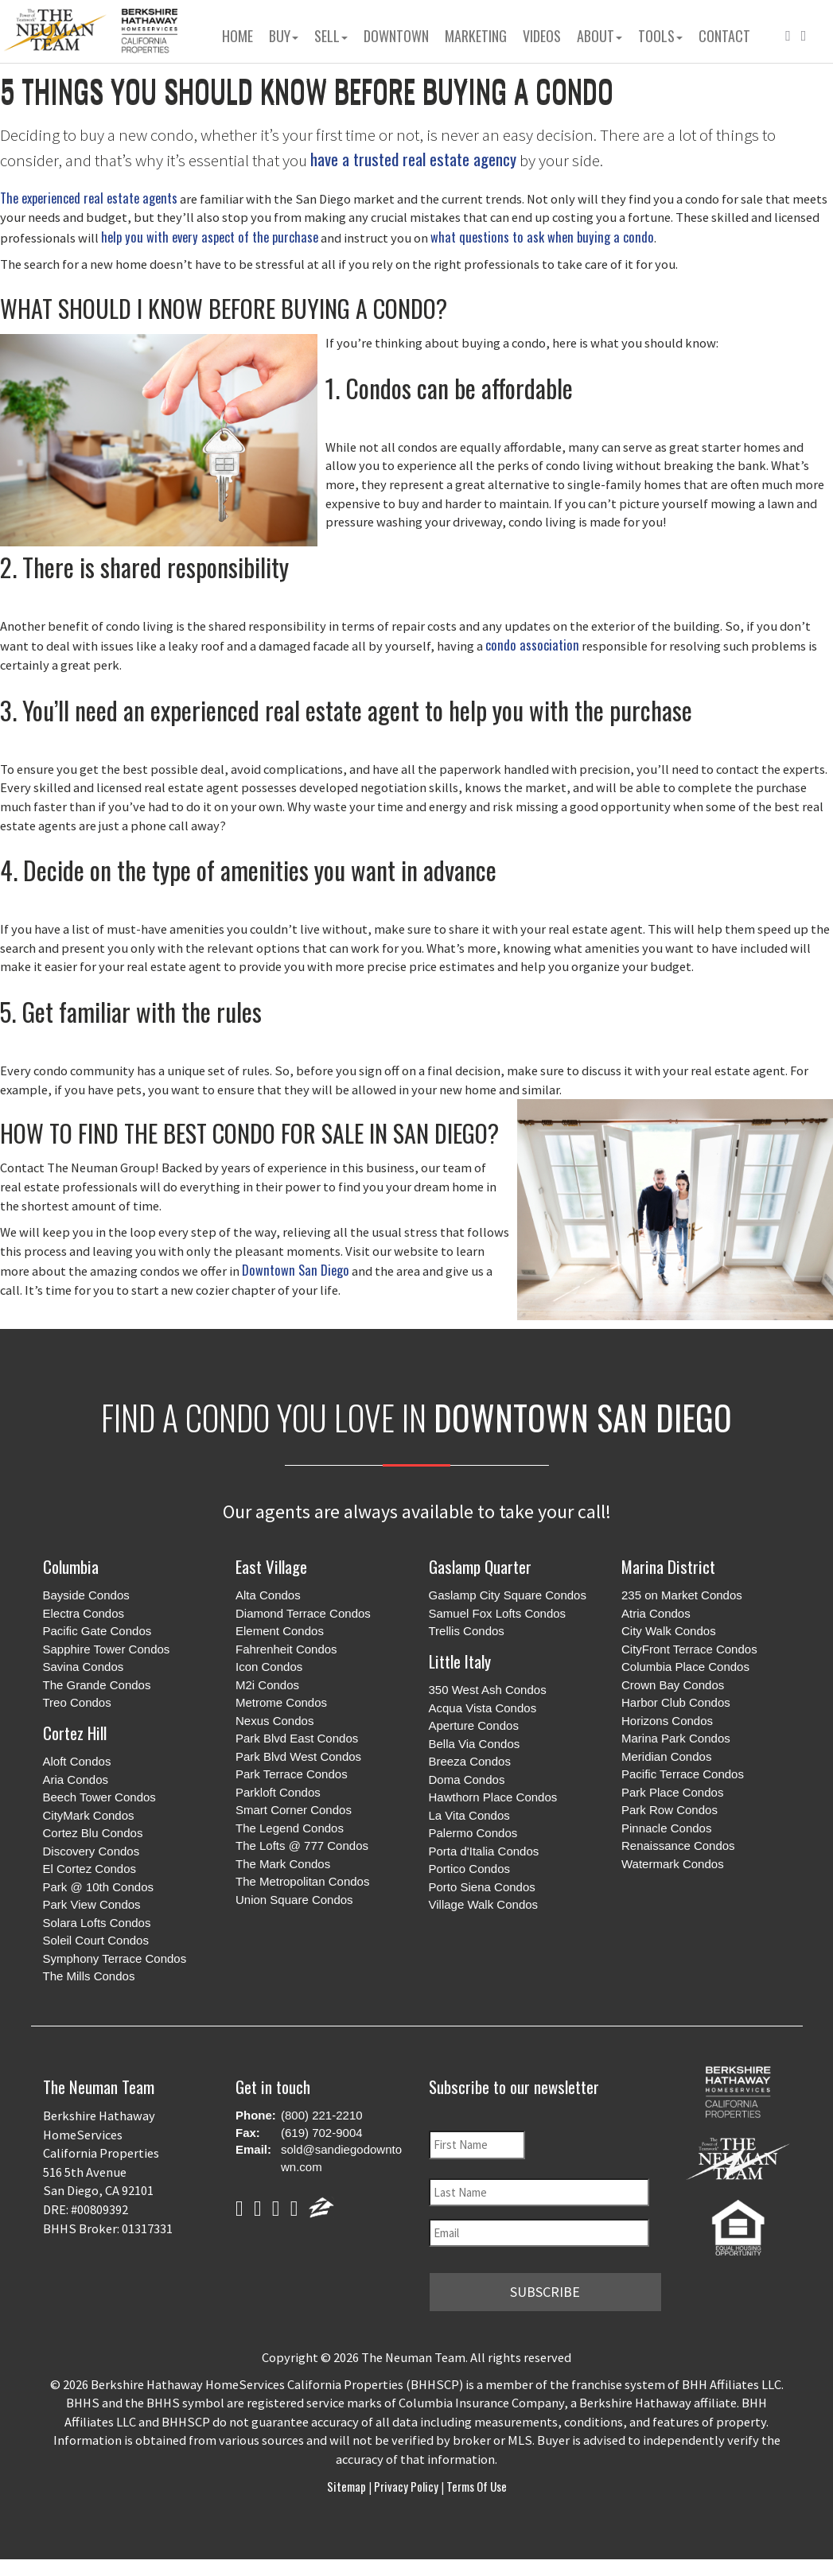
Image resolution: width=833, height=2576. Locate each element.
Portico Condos (470, 1868)
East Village (271, 1566)
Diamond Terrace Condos (303, 1613)
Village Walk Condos (484, 1904)
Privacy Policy (406, 2485)
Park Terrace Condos (291, 1774)
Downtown (396, 35)
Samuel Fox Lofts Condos (497, 1613)
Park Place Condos (672, 1792)
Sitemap (347, 2485)
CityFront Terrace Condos (689, 1649)
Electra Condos (84, 1613)
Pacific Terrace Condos (682, 1774)
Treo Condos (77, 1702)
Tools (660, 35)
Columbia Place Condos (685, 1666)
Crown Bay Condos (672, 1685)
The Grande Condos (97, 1685)
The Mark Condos (282, 1864)
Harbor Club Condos (675, 1702)
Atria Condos (656, 1613)
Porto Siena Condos (482, 1887)
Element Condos (279, 1631)
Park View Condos (92, 1904)
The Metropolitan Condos (302, 1881)
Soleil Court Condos (96, 1940)
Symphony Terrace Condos (115, 1958)
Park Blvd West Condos (298, 1756)
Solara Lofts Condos (97, 1922)
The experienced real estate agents (88, 198)
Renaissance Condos (678, 1845)
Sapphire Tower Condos (106, 1649)
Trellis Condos (466, 1631)
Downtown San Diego (295, 1270)
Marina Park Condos (675, 1738)
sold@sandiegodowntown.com (341, 2158)
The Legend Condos (289, 1828)
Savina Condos (83, 1666)
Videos (542, 35)
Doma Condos (467, 1779)
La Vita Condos (469, 1815)
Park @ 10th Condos (98, 1887)
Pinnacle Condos (666, 1828)
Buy (283, 35)
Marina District (668, 1566)
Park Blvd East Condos (296, 1738)
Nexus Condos (274, 1720)
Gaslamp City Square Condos (507, 1595)
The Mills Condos (89, 1976)
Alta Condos (268, 1595)
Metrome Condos (281, 1702)
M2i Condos (267, 1685)
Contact (724, 35)
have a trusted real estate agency (413, 158)
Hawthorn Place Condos (493, 1797)
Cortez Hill (75, 1732)
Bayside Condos (86, 1595)
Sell (331, 35)
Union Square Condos (294, 1899)
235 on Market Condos (681, 1595)
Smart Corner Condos (293, 1809)
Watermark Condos (672, 1864)
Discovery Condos (91, 1851)
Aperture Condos (474, 1725)
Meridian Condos (666, 1756)
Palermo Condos (473, 1833)
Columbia (71, 1566)
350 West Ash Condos (488, 1689)
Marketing (476, 35)
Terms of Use (475, 2485)
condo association (532, 645)
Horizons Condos (667, 1720)
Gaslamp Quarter (480, 1566)
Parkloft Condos (278, 1792)
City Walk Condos (668, 1631)
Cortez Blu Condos (93, 1833)
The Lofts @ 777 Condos (301, 1845)
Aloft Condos (77, 1761)
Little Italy (460, 1661)
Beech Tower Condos (99, 1797)
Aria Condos (76, 1779)
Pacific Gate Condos (97, 1631)
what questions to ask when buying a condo (542, 237)
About (599, 35)
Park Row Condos (669, 1809)
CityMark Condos (88, 1815)
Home (237, 35)
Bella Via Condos (474, 1743)
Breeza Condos (470, 1761)
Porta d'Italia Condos (484, 1851)
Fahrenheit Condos (286, 1649)
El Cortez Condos (90, 1868)
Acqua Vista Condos (483, 1708)
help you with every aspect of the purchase (209, 237)
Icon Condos (268, 1666)
